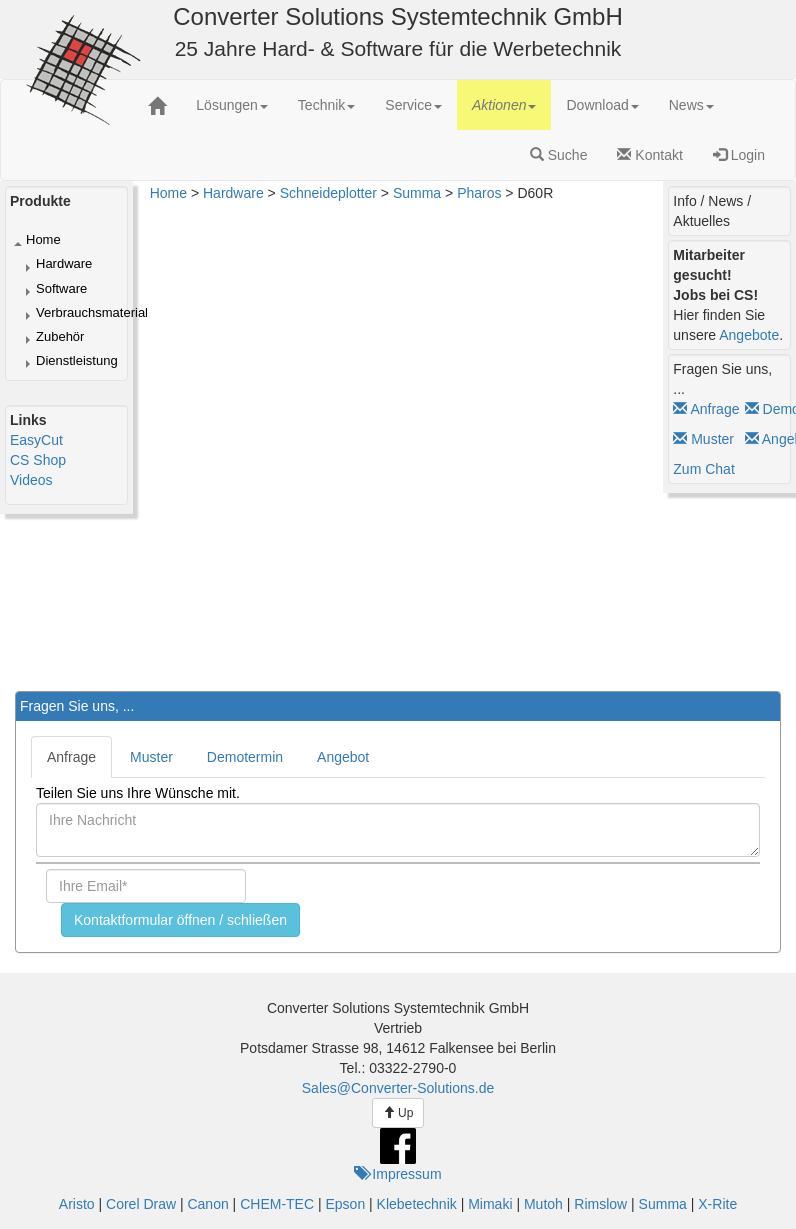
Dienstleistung (77, 360)
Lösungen (232, 105)
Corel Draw (141, 1204)
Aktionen (504, 105)
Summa (417, 193)
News (691, 105)
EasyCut (36, 440)
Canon (207, 1204)
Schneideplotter (328, 193)
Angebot (343, 757)
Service (413, 105)
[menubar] (454, 105)
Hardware (64, 263)
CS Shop (38, 460)
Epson (345, 1204)
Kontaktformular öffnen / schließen (180, 920)
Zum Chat (703, 469)
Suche (559, 155)
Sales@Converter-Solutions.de (398, 1088)
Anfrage (706, 409)
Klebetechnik (417, 1204)
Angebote (749, 335)
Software (61, 288)
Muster (703, 439)
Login (739, 155)
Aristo (77, 1204)
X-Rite (717, 1204)
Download (602, 105)
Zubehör (60, 336)
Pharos (479, 193)
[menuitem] (232, 105)
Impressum (397, 1174)
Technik (326, 105)
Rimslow (600, 1204)
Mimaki (490, 1204)
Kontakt (649, 155)
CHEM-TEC (277, 1204)
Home (43, 239)
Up (398, 1113)
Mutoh (543, 1204)
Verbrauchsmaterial (92, 312)
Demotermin (245, 757)
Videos (31, 480)
